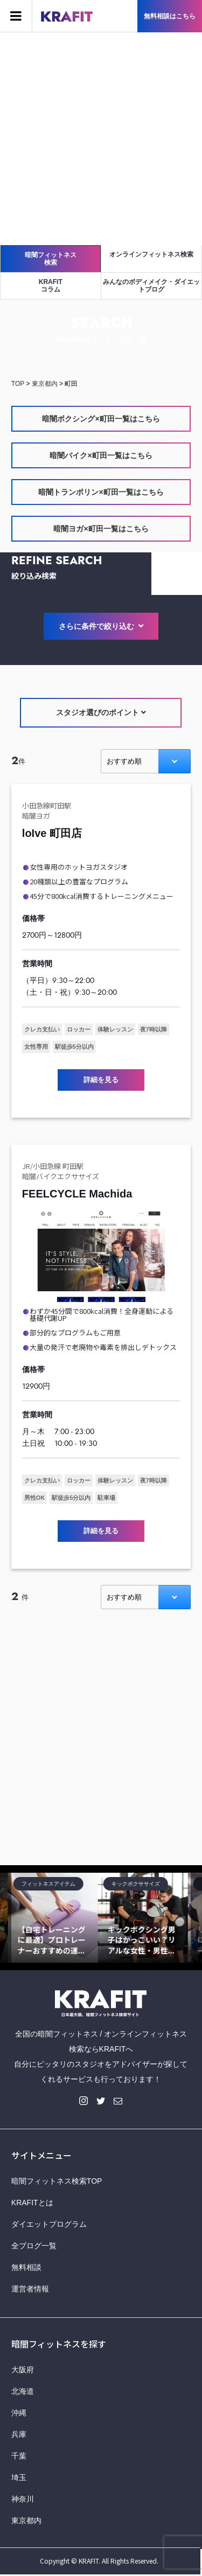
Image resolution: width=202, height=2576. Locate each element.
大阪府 (22, 2369)
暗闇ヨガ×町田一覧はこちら (100, 528)
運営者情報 (30, 2288)
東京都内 (26, 2520)
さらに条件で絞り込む (101, 626)
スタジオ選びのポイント (101, 712)
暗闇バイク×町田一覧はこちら (101, 455)
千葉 (18, 2456)
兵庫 (18, 2434)
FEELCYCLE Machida (77, 1194)
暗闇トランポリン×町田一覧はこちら (100, 492)
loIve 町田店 (52, 833)
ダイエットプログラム (49, 2224)
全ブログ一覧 (34, 2245)
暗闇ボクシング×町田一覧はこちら (100, 418)
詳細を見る (101, 1080)
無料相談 (26, 2267)
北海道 (22, 2391)
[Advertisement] (101, 139)
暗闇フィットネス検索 (50, 258)
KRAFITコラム (50, 285)
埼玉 (18, 2477)
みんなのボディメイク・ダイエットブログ (151, 285)
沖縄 (18, 2412)
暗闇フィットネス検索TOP (56, 2181)
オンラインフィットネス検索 (151, 254)
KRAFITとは (32, 2202)
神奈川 (22, 2499)
